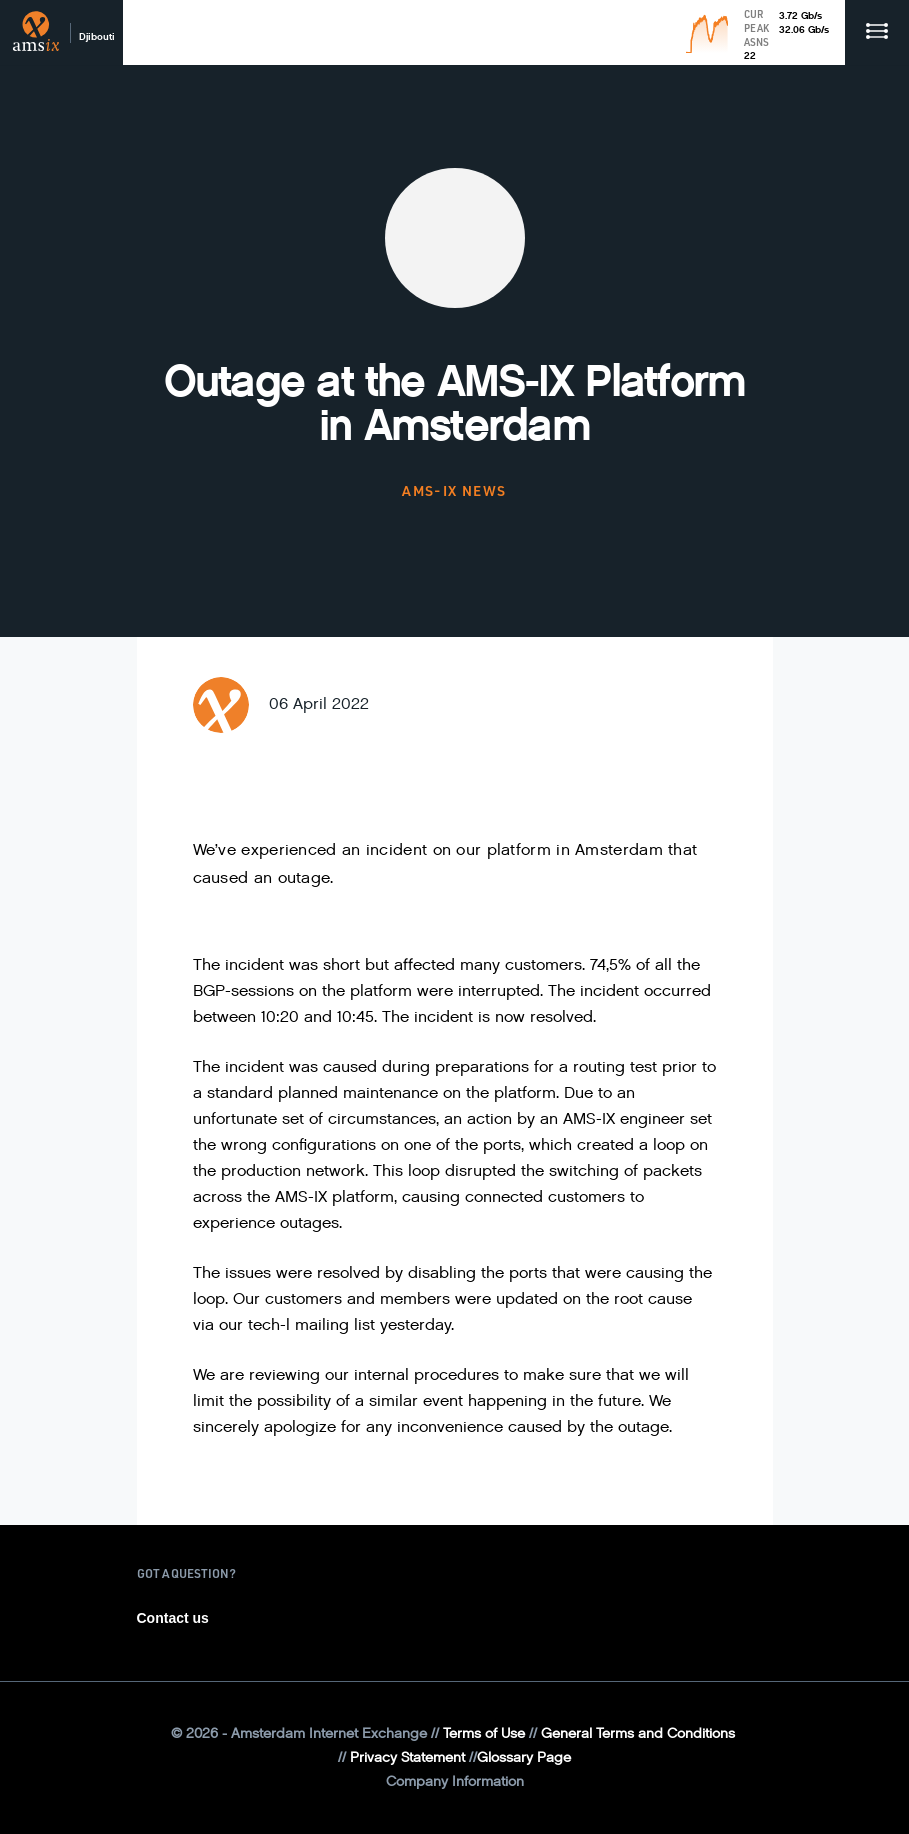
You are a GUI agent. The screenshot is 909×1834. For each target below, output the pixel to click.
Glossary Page (524, 1757)
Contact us (173, 1618)
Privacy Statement (407, 1757)
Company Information (455, 1781)
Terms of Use (484, 1733)
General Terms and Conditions (638, 1733)
